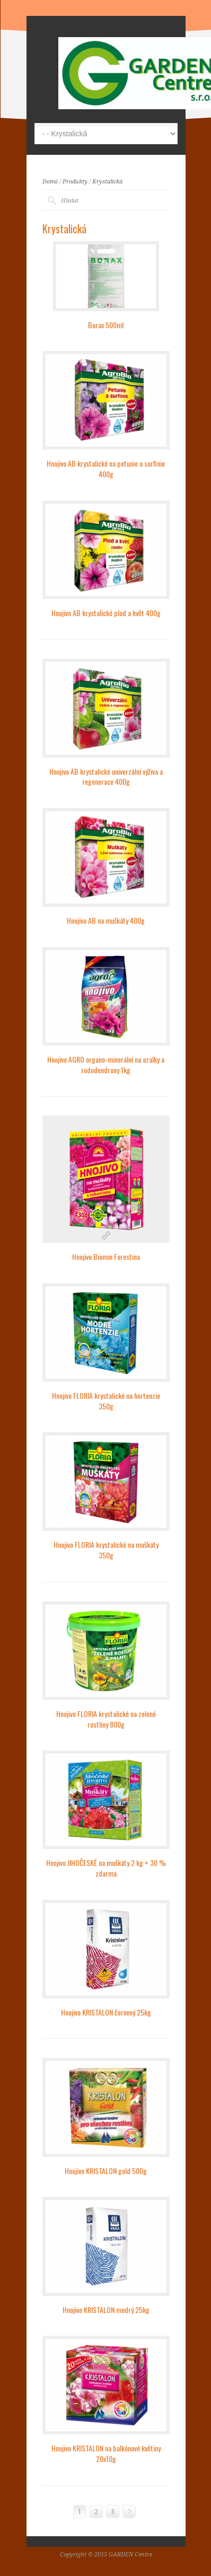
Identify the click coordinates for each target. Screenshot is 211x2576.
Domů (50, 181)
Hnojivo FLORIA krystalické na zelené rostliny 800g (106, 1719)
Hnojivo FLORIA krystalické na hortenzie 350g (106, 1401)
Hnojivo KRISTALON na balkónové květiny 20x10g (106, 2453)
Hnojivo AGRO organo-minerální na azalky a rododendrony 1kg (105, 1064)
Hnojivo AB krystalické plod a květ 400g (106, 612)
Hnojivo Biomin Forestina (106, 1256)
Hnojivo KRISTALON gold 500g (106, 2170)
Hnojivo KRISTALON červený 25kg (106, 2012)
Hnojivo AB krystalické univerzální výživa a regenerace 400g (106, 776)
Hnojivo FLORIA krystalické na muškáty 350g (106, 1550)
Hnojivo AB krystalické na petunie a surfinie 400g (106, 468)
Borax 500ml (106, 324)
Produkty (75, 181)
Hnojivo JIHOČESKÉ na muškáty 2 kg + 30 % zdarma (106, 1868)
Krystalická (107, 181)
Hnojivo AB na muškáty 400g (106, 920)
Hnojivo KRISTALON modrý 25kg (106, 2309)
